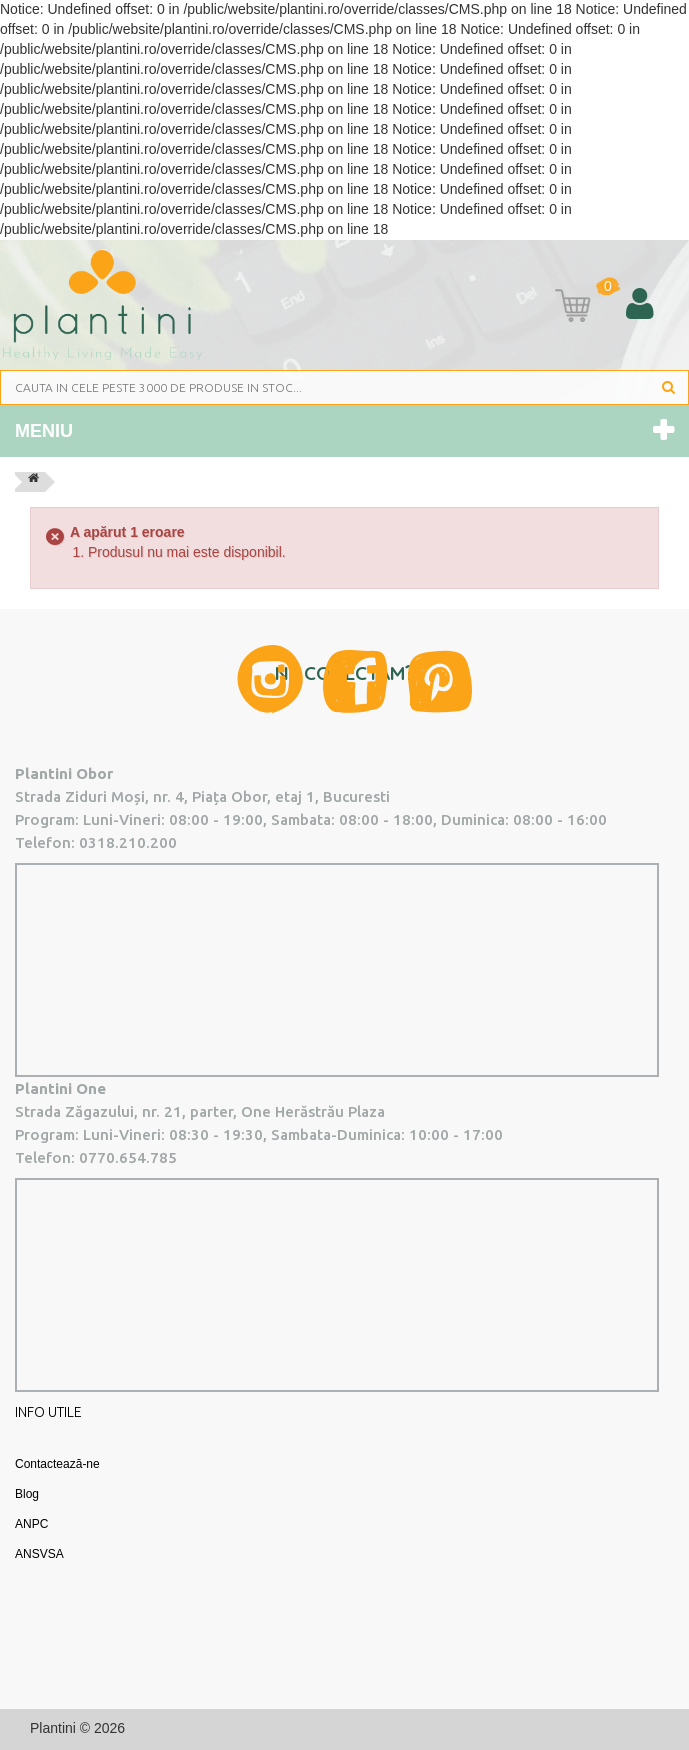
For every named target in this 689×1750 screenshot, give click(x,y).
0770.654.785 (128, 1157)
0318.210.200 (128, 842)
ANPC (31, 1524)
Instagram (270, 679)
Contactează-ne (57, 1464)
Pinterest (440, 681)
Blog (27, 1494)
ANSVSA (39, 1554)
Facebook (355, 681)
